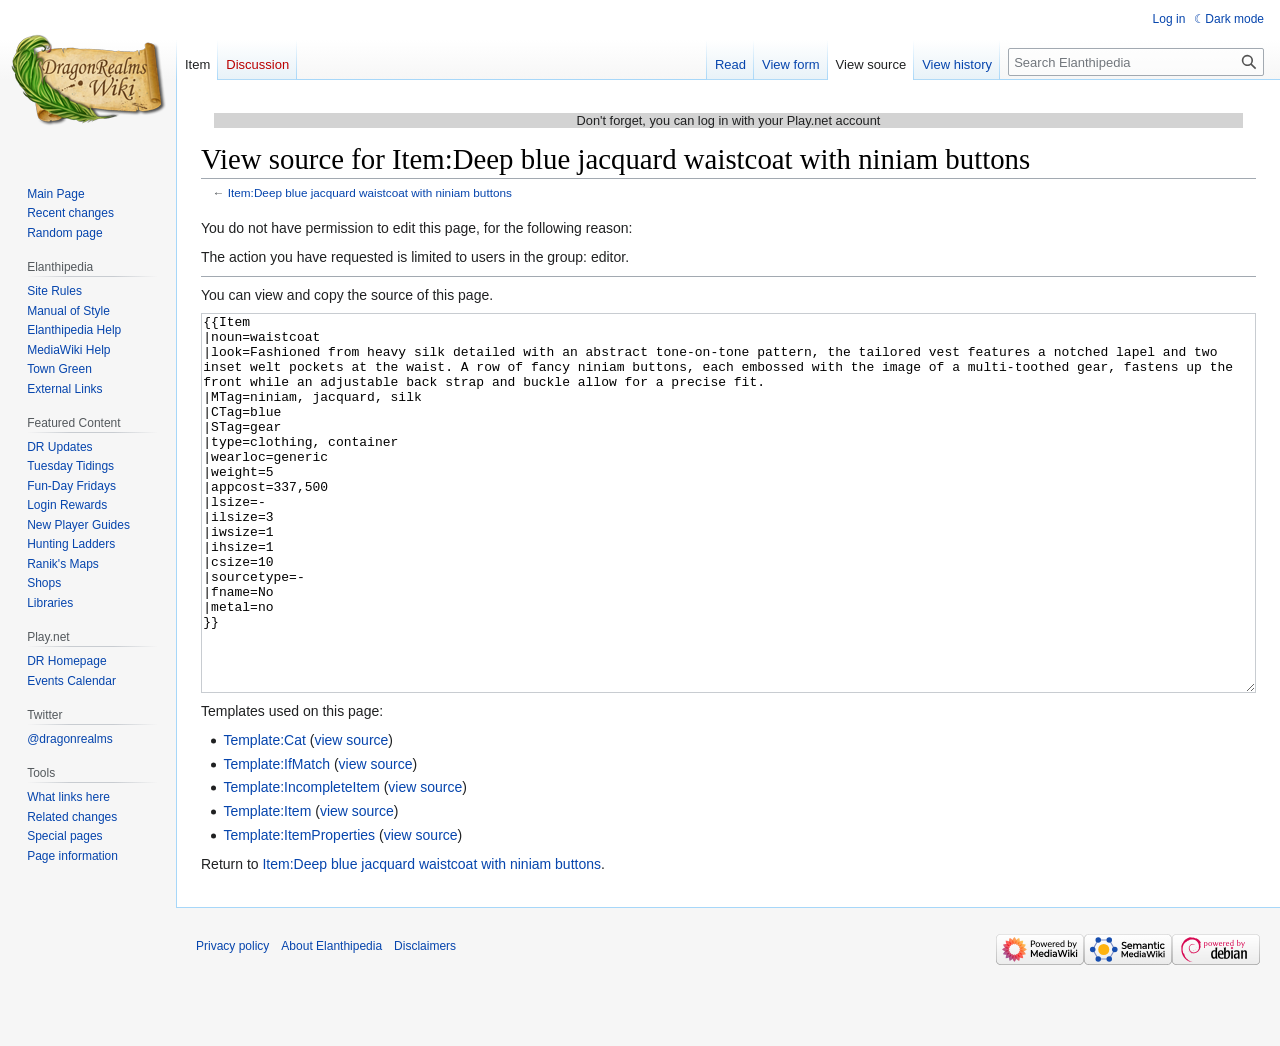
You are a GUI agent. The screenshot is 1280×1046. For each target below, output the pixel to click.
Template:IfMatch (276, 839)
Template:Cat (264, 815)
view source (351, 815)
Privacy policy (232, 1021)
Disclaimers (425, 1021)
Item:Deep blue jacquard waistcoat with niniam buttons (370, 192)
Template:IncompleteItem (301, 862)
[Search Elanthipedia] (1136, 62)
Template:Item (267, 886)
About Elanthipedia (331, 1021)
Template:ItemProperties (299, 910)
